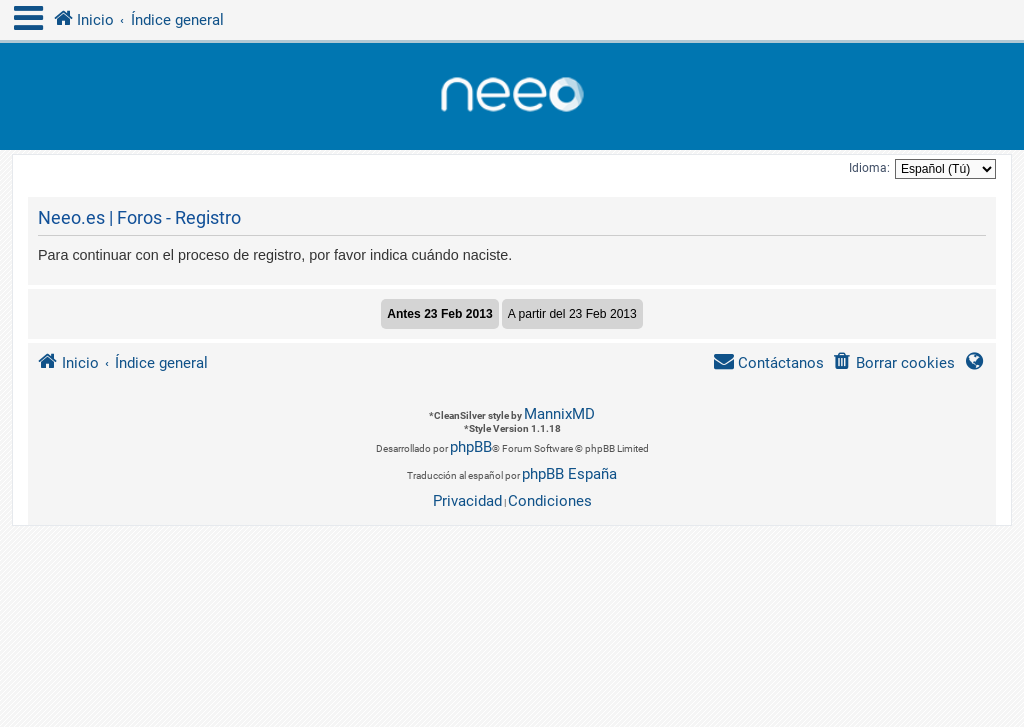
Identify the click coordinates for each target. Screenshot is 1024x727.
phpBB (471, 447)
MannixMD (559, 414)
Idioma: (869, 168)
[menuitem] (893, 363)
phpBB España (569, 474)
